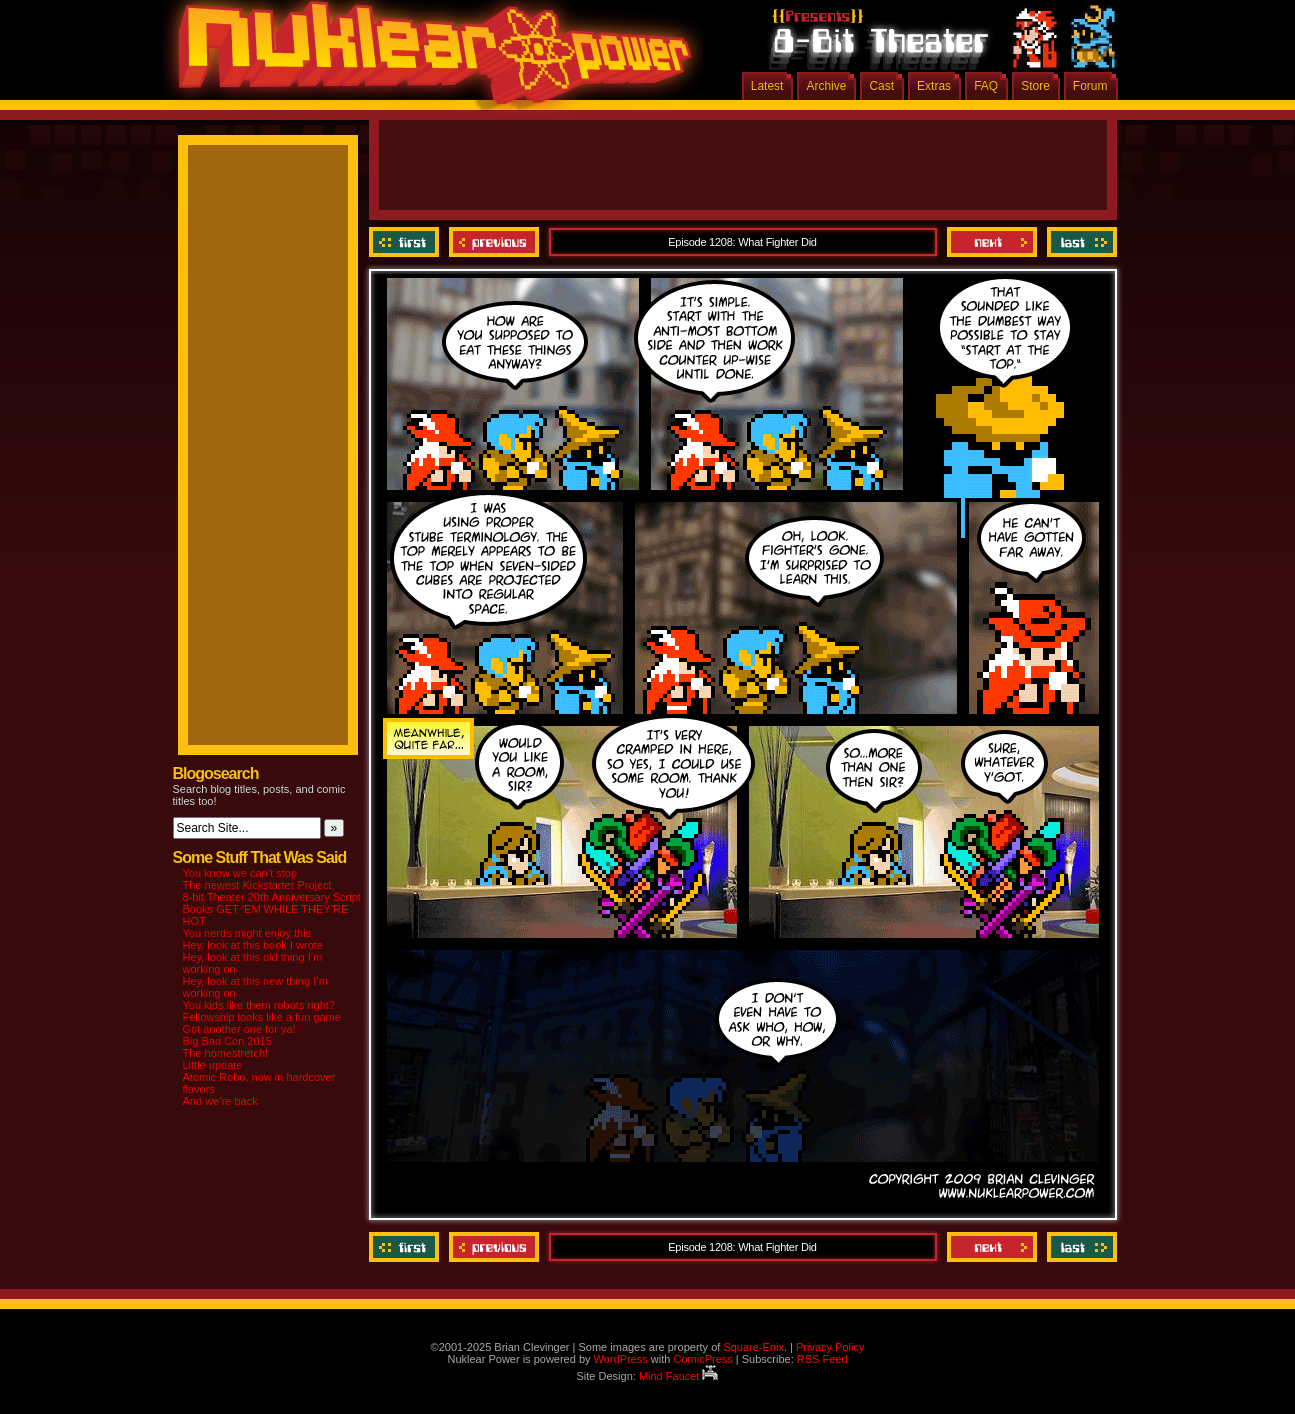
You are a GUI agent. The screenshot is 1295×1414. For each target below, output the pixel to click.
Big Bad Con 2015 (227, 1041)
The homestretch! (226, 1053)
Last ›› (1079, 242)
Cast (881, 86)
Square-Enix (753, 1347)
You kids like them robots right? (259, 1005)
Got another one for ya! (239, 1029)
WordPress (621, 1359)
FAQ (986, 86)
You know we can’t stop (240, 873)
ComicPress (702, 1359)
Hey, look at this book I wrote (253, 945)
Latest (767, 86)
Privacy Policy (830, 1347)
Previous (494, 242)
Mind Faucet (679, 1376)
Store (1035, 86)
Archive (826, 86)
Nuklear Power (428, 60)
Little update (213, 1065)
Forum (1090, 86)
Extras (934, 86)
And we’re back (220, 1101)
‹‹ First (406, 242)
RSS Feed (822, 1359)
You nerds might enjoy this (247, 933)
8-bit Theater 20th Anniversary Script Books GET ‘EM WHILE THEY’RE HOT (272, 909)
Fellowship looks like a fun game (262, 1017)
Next (992, 242)
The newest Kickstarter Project (257, 885)
